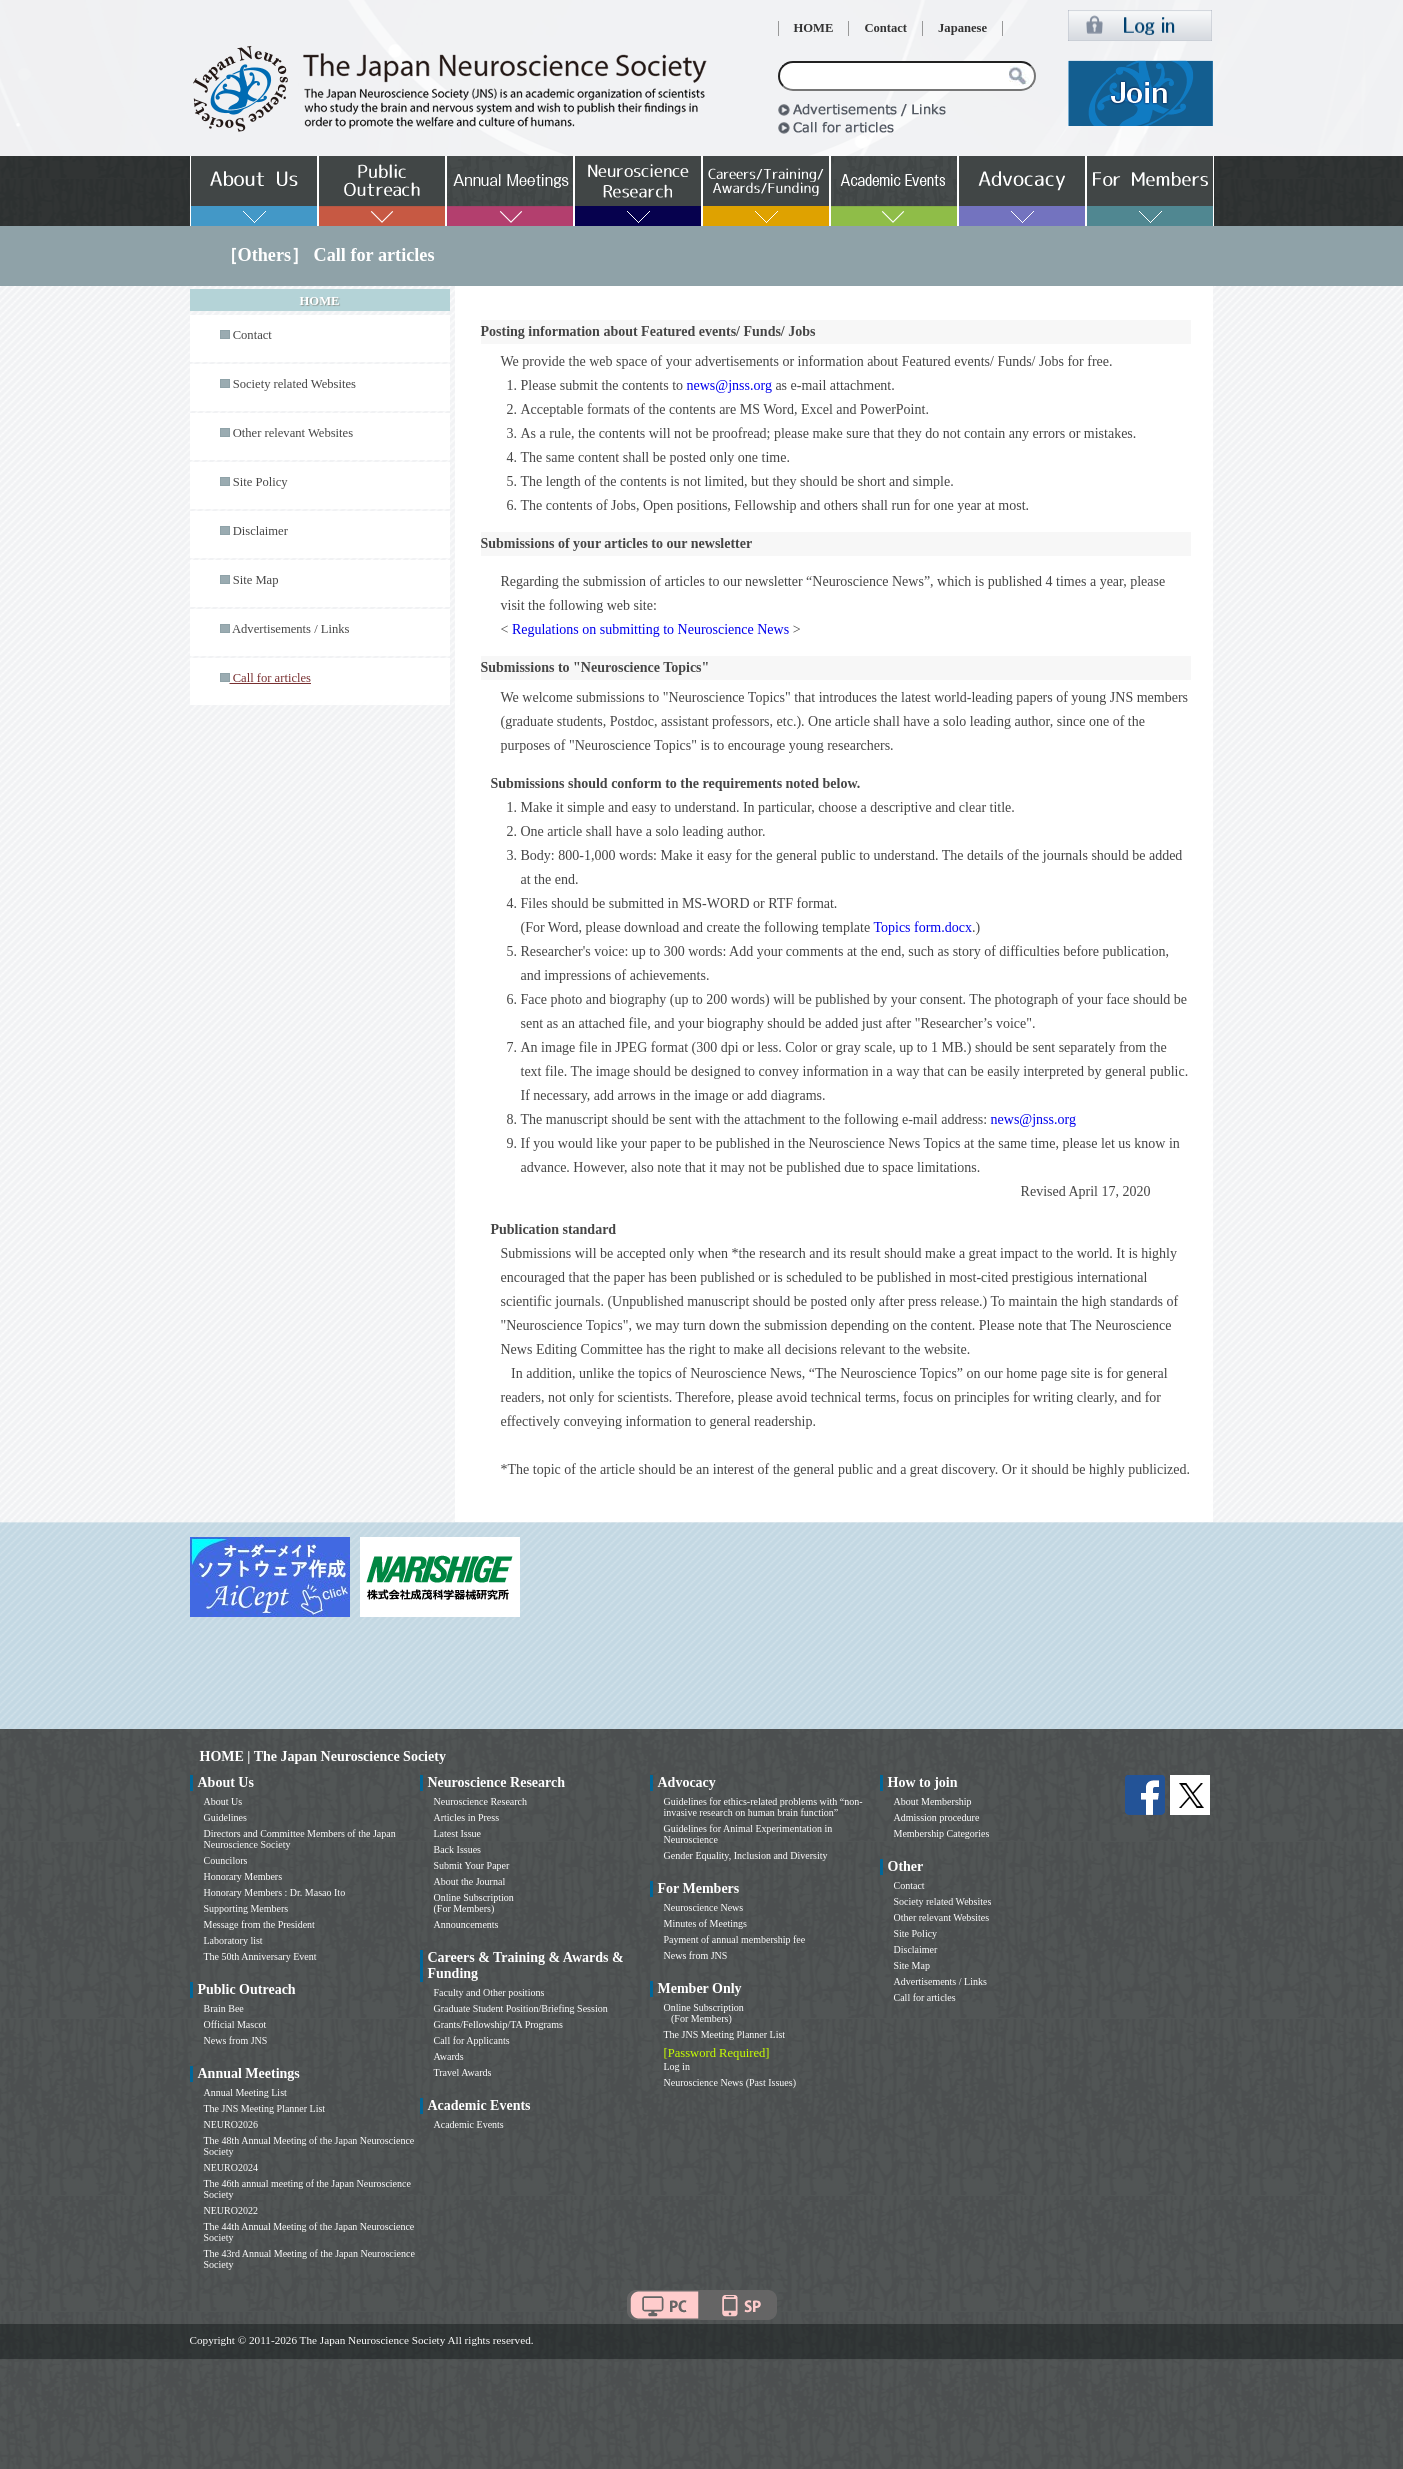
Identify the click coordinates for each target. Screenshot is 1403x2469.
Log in (677, 2066)
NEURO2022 (231, 2210)
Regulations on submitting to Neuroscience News (650, 629)
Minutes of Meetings (705, 1923)
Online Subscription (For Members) (474, 1903)
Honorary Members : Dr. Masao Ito (275, 1892)
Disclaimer (260, 531)
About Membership (933, 1801)
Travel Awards (463, 2072)
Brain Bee (224, 2008)
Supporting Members (246, 1908)
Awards (449, 2056)
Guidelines (225, 1817)
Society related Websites (294, 384)
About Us (223, 1801)
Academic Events (469, 2124)
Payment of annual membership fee (735, 1939)
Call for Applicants (472, 2040)
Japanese (962, 28)
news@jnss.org (729, 385)
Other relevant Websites (293, 433)
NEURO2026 (231, 2124)
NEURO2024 (231, 2167)
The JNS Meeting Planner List (265, 2108)
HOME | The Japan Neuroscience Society (323, 1756)
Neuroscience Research (481, 1801)
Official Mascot (235, 2024)
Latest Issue (458, 1833)
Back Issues (458, 1849)
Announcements (466, 1924)
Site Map (256, 580)
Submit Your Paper (472, 1865)
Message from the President (259, 1924)
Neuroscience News (704, 1907)
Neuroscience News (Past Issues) (730, 2082)
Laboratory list (233, 1940)
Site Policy (260, 482)
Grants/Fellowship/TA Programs (498, 2024)
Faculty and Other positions (489, 1992)
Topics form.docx (922, 927)
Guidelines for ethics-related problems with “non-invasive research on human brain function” (763, 1807)
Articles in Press (467, 1817)
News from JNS (236, 2040)
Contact (885, 28)
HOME (814, 28)
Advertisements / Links (291, 629)
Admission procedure (937, 1817)
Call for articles (925, 1997)
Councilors (226, 1860)
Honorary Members (243, 1876)
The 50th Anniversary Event (260, 1956)
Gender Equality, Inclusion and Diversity (746, 1855)
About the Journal (470, 1881)
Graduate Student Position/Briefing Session (521, 2008)
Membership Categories (942, 1833)
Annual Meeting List (245, 2092)
